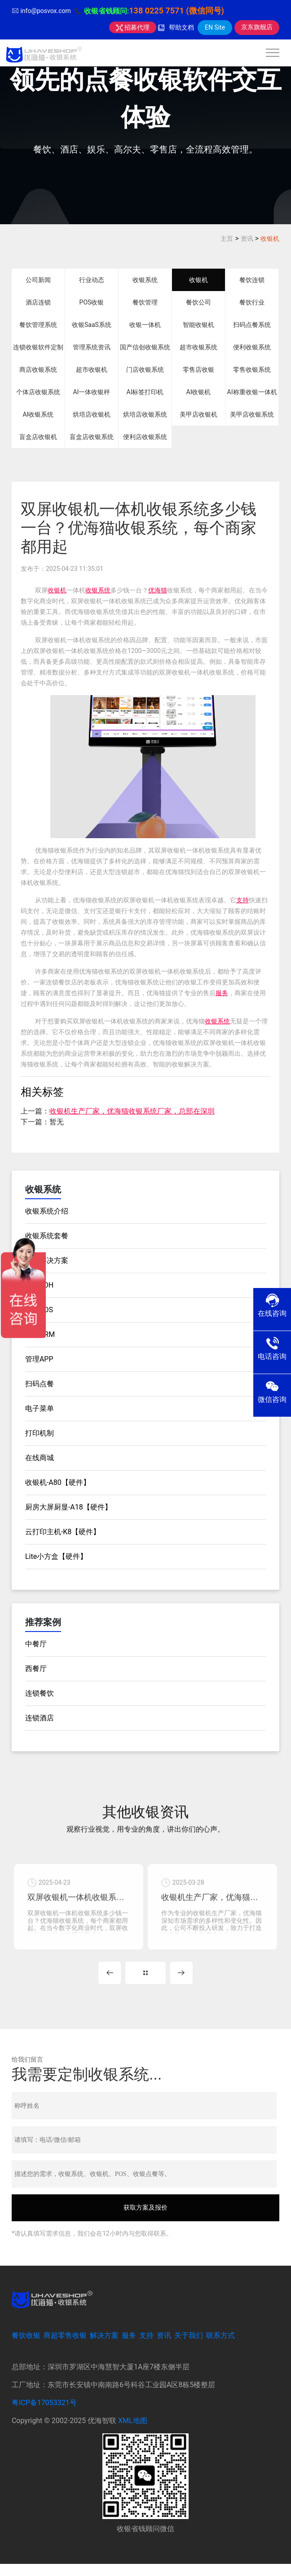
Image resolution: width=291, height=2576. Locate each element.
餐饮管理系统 (38, 324)
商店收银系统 (38, 369)
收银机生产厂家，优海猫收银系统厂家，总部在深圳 (132, 1111)
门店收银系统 (145, 369)
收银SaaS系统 (91, 324)
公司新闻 (38, 279)
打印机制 (39, 1433)
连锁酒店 (39, 1718)
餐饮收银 (26, 2347)
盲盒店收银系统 (92, 436)
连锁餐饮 (39, 1693)
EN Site (215, 27)
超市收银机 (91, 369)
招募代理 (133, 27)
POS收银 (91, 302)
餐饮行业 (252, 302)
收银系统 (145, 279)
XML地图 (132, 2432)
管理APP (39, 1359)
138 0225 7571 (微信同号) (176, 10)
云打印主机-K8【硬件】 (62, 1531)
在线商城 (39, 1457)
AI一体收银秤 (91, 392)
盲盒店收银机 (38, 436)
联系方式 (220, 2347)
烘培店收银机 (91, 414)
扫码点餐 (39, 1383)
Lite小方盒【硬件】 (56, 1556)
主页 (226, 238)
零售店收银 (198, 369)
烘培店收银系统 (145, 414)
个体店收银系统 (38, 392)
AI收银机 (198, 392)
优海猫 (157, 590)
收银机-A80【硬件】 (57, 1482)
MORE (145, 1984)
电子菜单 (39, 1408)
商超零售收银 (65, 2347)
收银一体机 (145, 324)
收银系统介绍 (46, 1211)
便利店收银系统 (145, 436)
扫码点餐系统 (252, 324)
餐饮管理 (145, 302)
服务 (222, 992)
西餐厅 (36, 1668)
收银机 (269, 238)
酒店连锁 (38, 302)
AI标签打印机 (145, 392)
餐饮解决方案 (46, 1260)
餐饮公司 (198, 302)
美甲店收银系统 (252, 414)
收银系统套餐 (46, 1235)
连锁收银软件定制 (38, 347)
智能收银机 (198, 324)
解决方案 (104, 2347)
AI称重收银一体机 (252, 392)
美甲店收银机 (198, 414)
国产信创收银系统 (145, 347)
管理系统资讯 (91, 347)
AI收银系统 (37, 414)
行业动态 (91, 279)
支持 (242, 900)
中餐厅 (36, 1644)
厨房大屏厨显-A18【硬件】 (68, 1507)
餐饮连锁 (252, 279)
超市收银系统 (198, 347)
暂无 (56, 1122)
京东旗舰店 (257, 26)
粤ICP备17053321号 (44, 2415)
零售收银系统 (252, 369)
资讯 (247, 238)
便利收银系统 (252, 347)
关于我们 (188, 2347)
